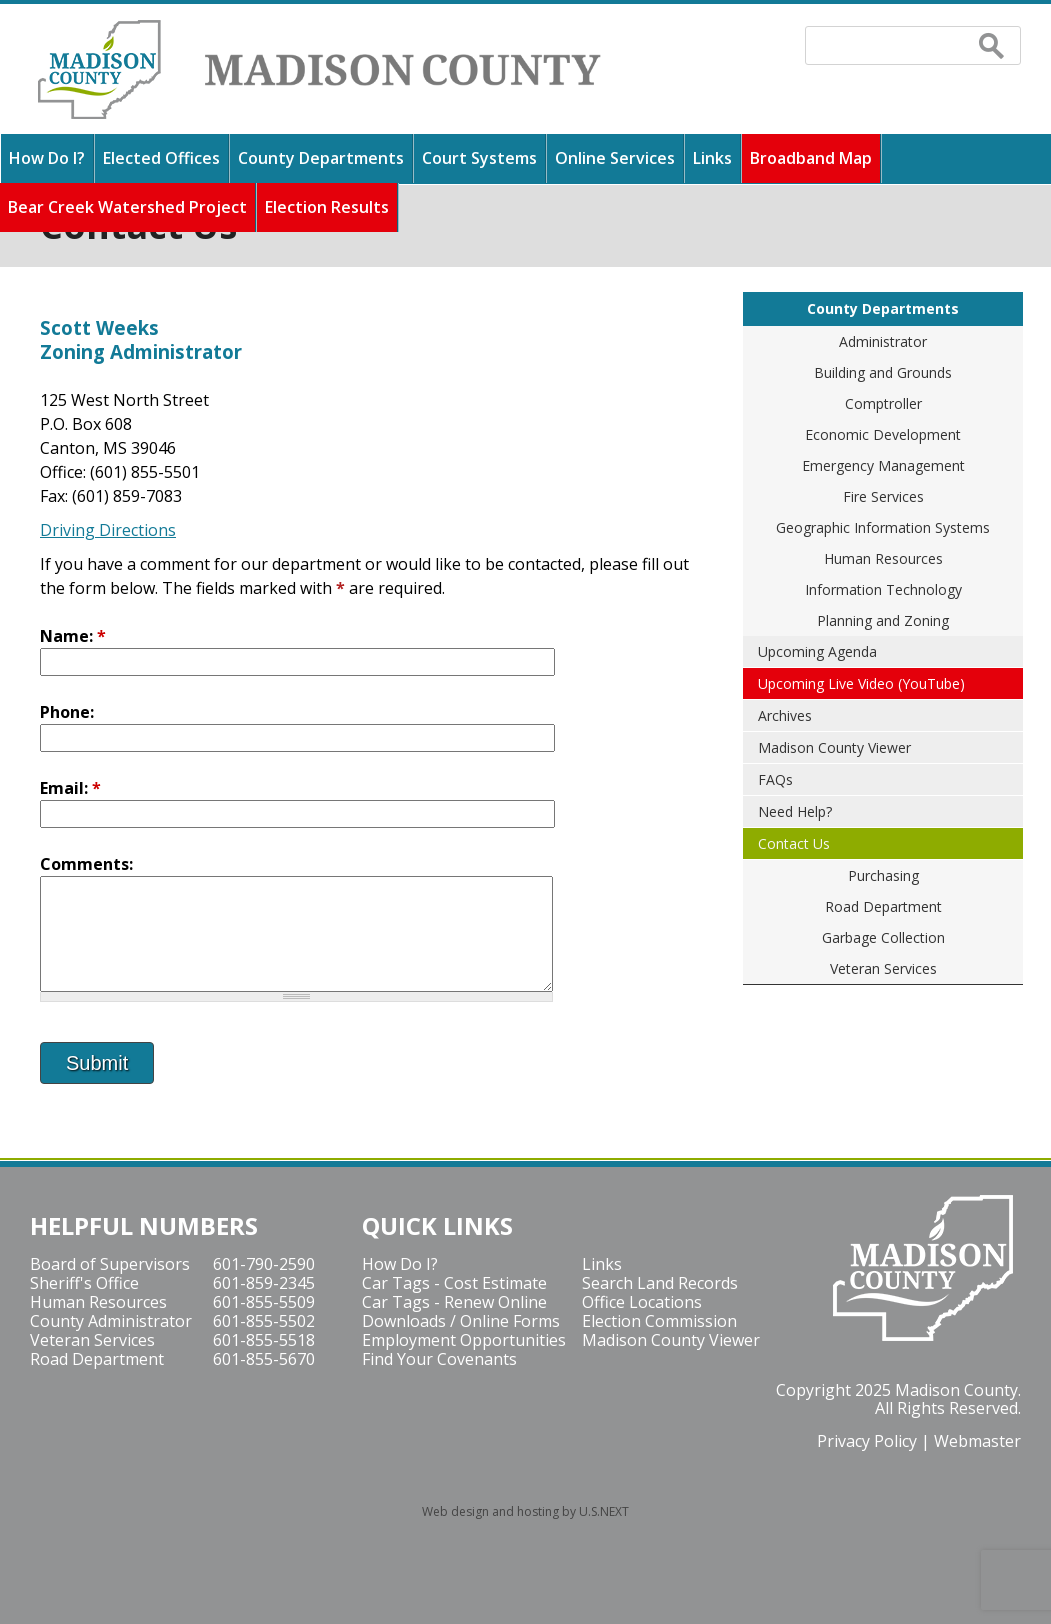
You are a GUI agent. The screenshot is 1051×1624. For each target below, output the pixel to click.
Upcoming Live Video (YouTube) (861, 683)
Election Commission (659, 1321)
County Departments (321, 158)
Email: (70, 788)
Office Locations (642, 1302)
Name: (73, 636)
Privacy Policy (867, 1441)
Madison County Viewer (834, 747)
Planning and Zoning (883, 620)
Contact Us (794, 843)
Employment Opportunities (464, 1340)
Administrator (883, 341)
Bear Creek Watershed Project (127, 207)
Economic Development (883, 434)
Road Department (883, 906)
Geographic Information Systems (883, 527)
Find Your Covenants (439, 1359)
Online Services (615, 158)
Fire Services (883, 496)
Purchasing (883, 875)
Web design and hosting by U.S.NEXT (525, 1511)
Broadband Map (811, 158)
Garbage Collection (883, 937)
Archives (785, 715)
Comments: (86, 864)
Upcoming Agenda (817, 651)
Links (712, 158)
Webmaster (977, 1441)
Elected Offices (161, 158)
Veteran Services (883, 968)
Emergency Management (883, 465)
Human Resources (883, 558)
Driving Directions (108, 530)
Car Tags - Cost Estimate (454, 1283)
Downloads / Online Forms (461, 1321)
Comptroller (883, 403)
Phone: (67, 712)
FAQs (775, 779)
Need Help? (795, 811)
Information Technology (883, 589)
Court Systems (479, 158)
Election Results (327, 207)
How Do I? (47, 158)
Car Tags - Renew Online (454, 1302)
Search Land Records (660, 1283)
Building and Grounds (883, 372)
